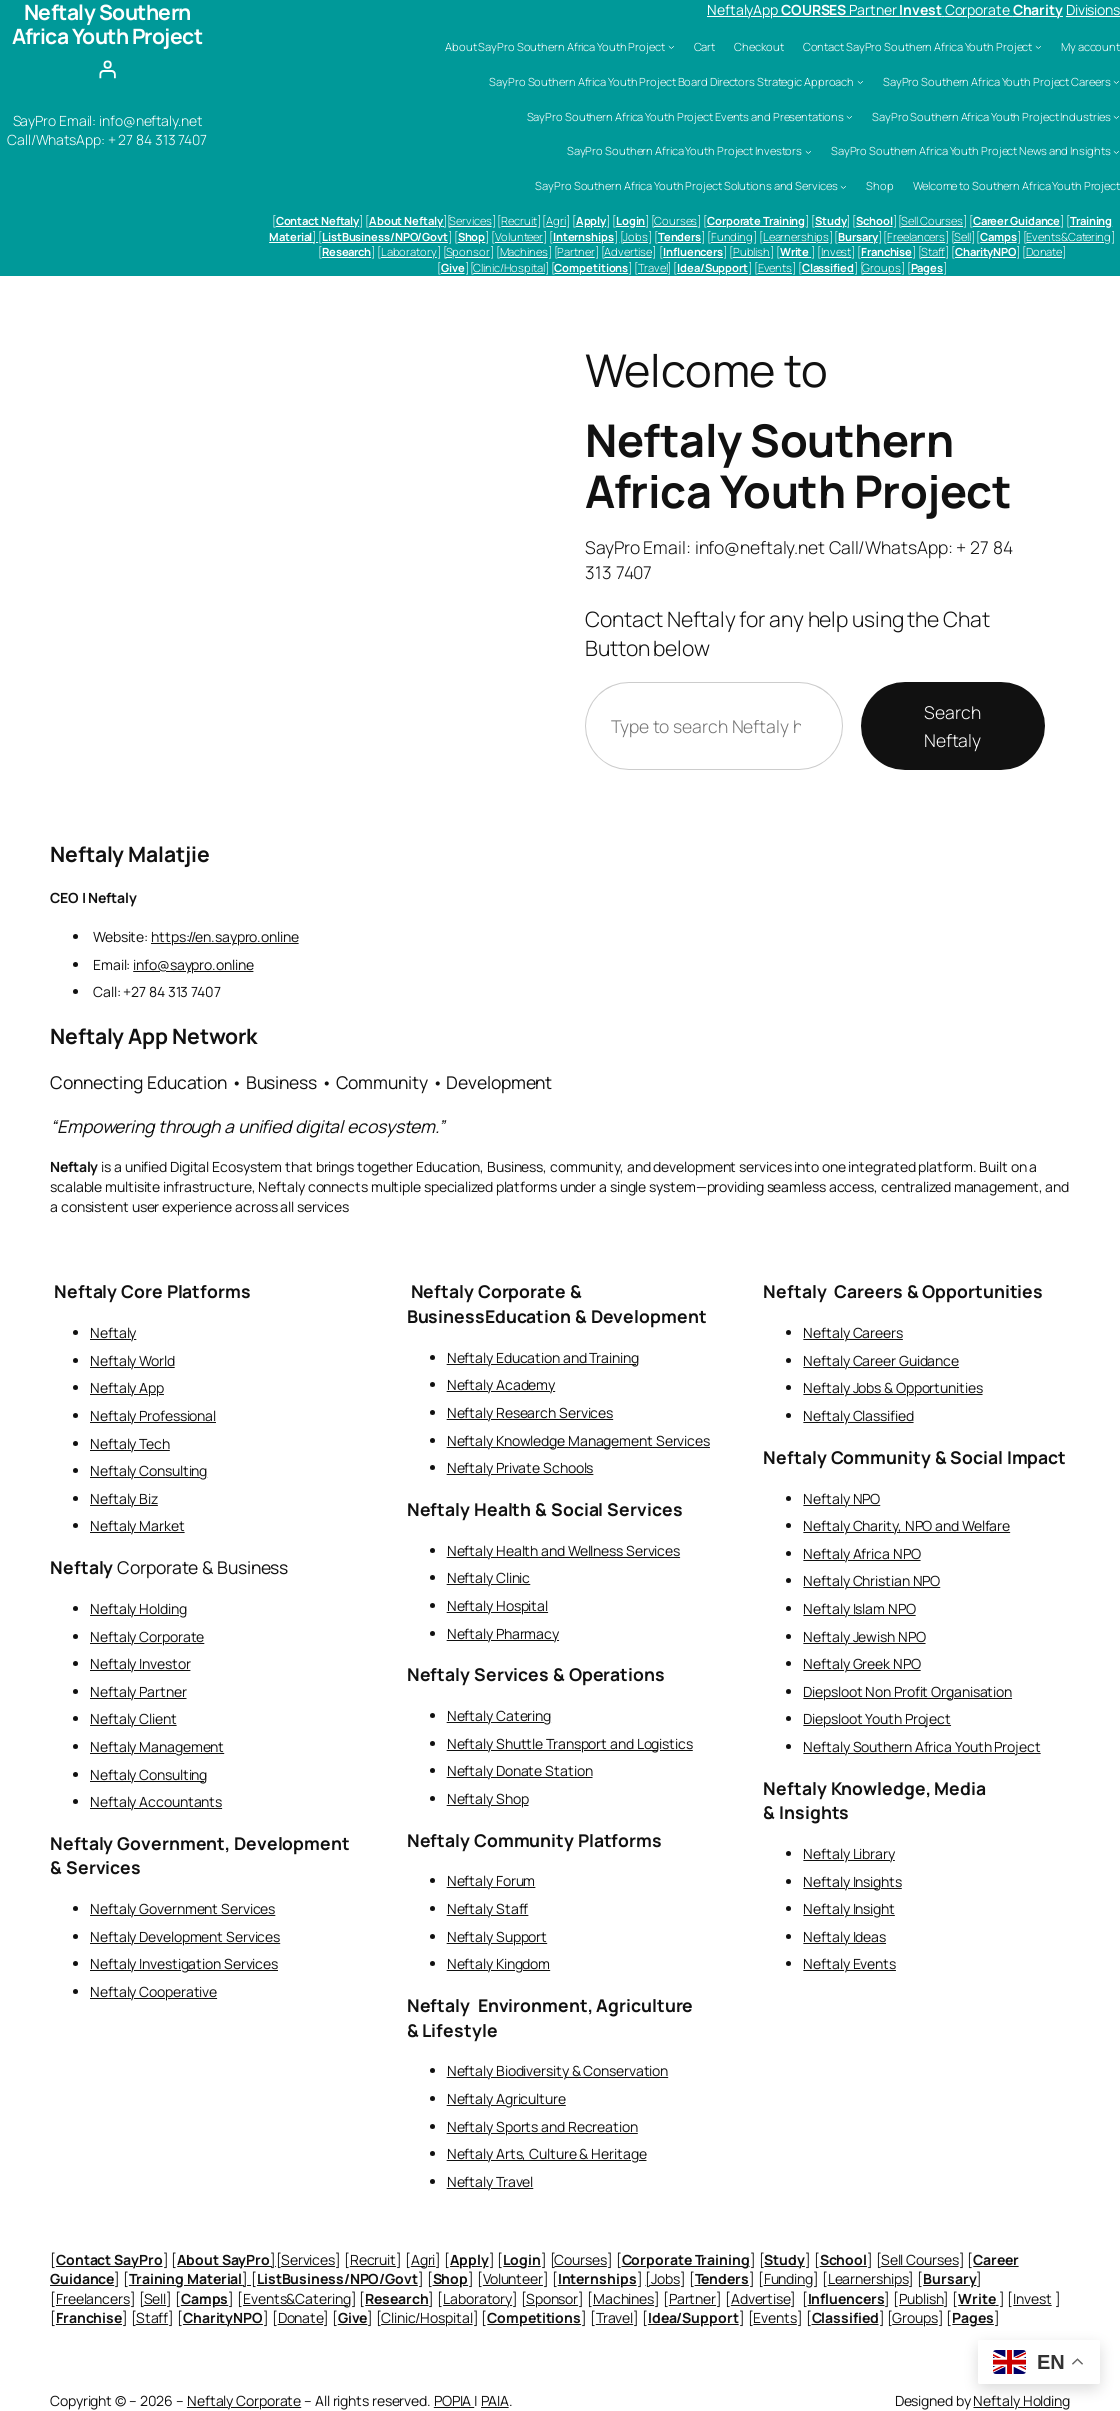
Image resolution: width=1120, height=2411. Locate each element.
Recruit (518, 220)
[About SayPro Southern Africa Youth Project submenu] (671, 46)
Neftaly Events (849, 1963)
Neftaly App (127, 1387)
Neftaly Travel (490, 2181)
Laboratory (409, 251)
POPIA (454, 2400)
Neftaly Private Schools (520, 1467)
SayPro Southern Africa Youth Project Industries (991, 116)
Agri (556, 220)
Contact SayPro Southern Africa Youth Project (918, 46)
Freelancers (916, 236)
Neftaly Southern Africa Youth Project (798, 465)
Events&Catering (1068, 236)
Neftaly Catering (499, 1715)
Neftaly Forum (491, 1880)
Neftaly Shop (488, 1798)
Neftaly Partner (138, 1691)
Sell (962, 236)
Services (470, 220)
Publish (751, 251)
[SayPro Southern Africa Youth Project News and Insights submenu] (1116, 151)
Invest (836, 251)
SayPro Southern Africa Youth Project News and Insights (971, 150)
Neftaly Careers (853, 1332)
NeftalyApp (744, 9)
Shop (880, 185)
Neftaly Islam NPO (859, 1608)
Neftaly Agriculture (506, 2098)
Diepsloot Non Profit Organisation (907, 1691)
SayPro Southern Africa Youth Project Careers (997, 81)
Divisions (1093, 9)
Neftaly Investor (140, 1663)
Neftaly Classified (858, 1415)
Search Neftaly (952, 726)
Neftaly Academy (501, 1384)
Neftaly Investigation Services (184, 1963)
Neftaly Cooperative (153, 1991)
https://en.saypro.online (225, 936)
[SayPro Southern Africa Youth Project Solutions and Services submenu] (843, 186)
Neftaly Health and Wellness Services (563, 1550)
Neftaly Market (137, 1525)
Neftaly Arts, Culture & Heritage (547, 2153)
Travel (652, 267)
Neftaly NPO (841, 1498)
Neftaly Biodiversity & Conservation (558, 2070)
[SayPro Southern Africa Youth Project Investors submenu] (808, 151)
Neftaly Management (157, 1746)
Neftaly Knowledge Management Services (578, 1440)
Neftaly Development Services (185, 1936)
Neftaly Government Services (182, 1908)
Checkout (758, 46)
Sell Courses (932, 220)
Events (775, 267)
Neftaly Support (497, 1936)
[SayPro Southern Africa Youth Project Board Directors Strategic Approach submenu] (860, 81)
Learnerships (796, 236)
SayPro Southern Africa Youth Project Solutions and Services (686, 185)
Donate (1044, 251)
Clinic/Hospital (509, 267)
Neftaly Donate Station (520, 1770)
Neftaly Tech (130, 1443)
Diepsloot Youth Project (877, 1718)
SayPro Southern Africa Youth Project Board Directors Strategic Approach (671, 81)
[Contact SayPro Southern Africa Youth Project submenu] (1038, 46)
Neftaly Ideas (844, 1936)
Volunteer (519, 236)
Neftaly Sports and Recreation (542, 2126)
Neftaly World (132, 1360)
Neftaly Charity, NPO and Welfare (906, 1525)
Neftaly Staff (488, 1908)
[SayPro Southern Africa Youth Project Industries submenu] (1116, 116)
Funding (732, 236)
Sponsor (468, 251)
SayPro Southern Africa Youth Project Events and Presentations (685, 116)
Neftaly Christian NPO (871, 1580)
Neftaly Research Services (530, 1412)
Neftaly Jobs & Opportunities (892, 1387)
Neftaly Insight (849, 1908)
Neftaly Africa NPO (861, 1553)
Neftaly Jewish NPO (864, 1636)
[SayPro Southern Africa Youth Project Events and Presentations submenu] (849, 116)
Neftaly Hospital (497, 1605)
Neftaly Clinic (489, 1577)
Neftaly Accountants (156, 1801)
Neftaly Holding (138, 1608)
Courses (675, 220)
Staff (933, 251)
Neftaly (113, 1332)
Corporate (979, 9)
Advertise (627, 251)
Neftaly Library (849, 1853)
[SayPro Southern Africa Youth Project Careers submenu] (1116, 81)
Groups (881, 267)
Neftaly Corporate (147, 1636)
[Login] (107, 70)
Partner (874, 9)
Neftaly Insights (852, 1881)
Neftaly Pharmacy (503, 1633)
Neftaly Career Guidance (881, 1360)
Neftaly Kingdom (499, 1963)
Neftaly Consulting (148, 1470)
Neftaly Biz (124, 1498)
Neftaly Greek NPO (861, 1663)
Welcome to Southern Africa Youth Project (1016, 185)
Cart (705, 46)
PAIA (495, 2400)
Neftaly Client (133, 1718)
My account (1090, 46)
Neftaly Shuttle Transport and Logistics (570, 1743)
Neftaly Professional (153, 1415)
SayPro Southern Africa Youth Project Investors (684, 150)
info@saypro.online (193, 964)
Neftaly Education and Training (543, 1357)
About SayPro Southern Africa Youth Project (555, 46)
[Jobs (634, 236)
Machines (524, 251)
